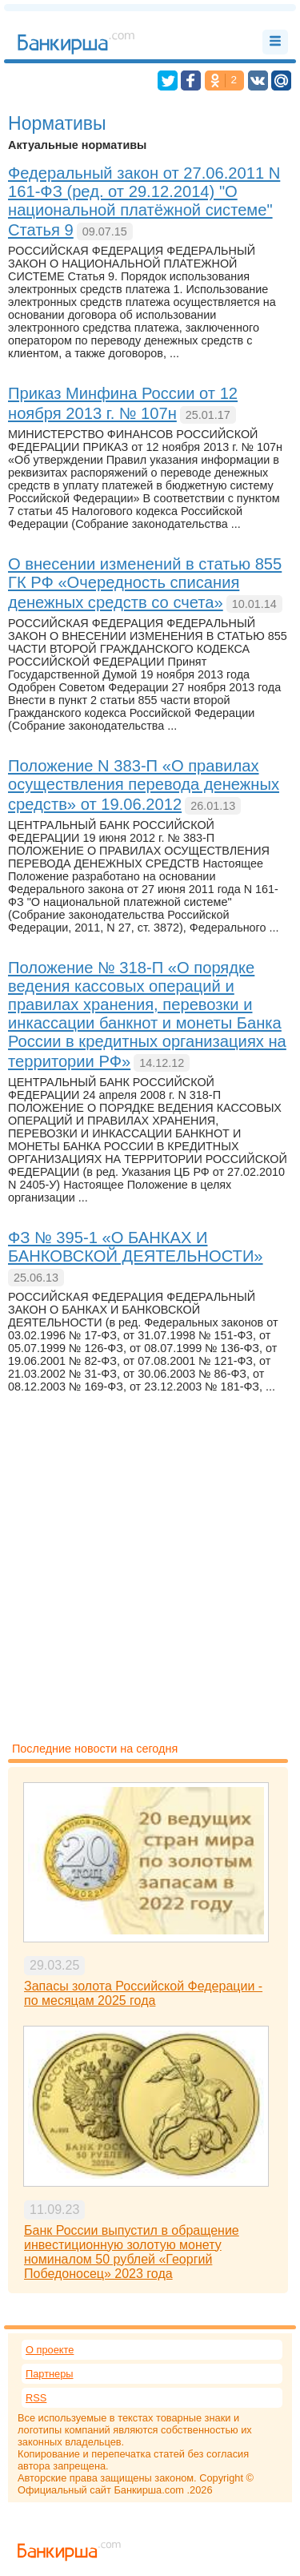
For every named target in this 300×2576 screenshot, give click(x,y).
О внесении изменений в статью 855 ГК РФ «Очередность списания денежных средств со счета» (145, 583)
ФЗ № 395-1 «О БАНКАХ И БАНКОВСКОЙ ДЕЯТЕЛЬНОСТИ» (135, 1247)
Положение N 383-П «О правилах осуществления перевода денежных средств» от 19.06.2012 (143, 785)
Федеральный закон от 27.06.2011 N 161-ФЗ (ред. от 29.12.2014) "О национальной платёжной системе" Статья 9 (144, 201)
